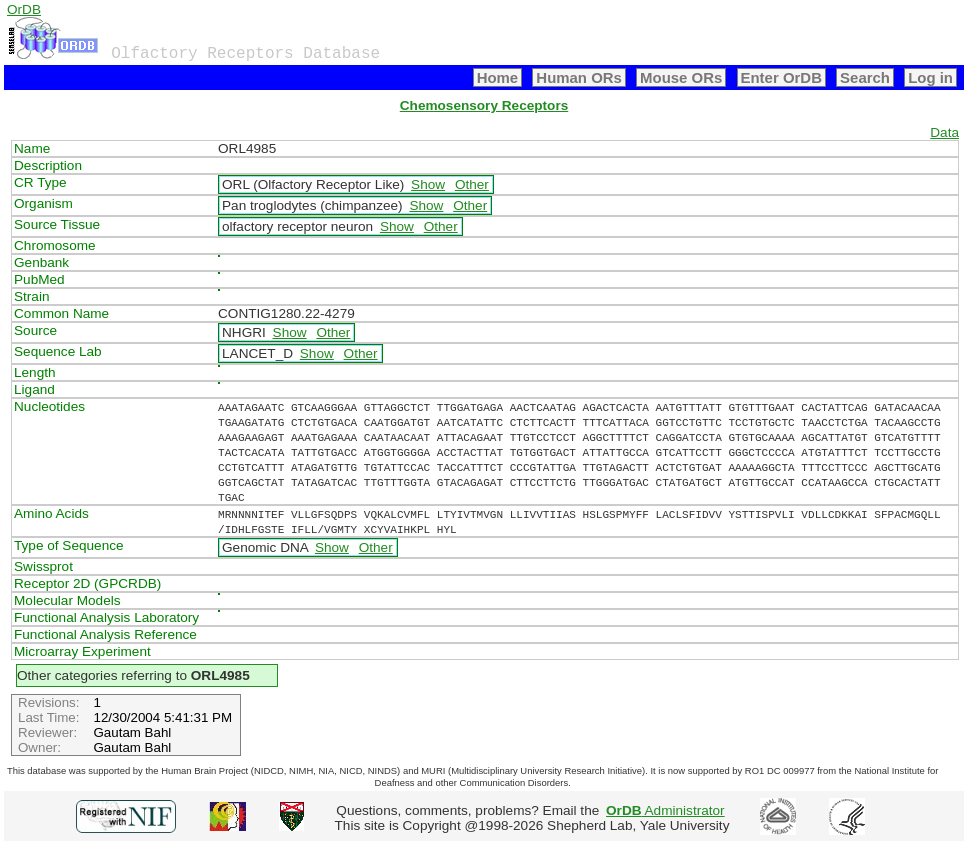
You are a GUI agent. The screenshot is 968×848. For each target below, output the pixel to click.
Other (472, 184)
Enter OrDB (781, 77)
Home (498, 77)
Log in (930, 77)
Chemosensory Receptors (484, 105)
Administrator (665, 810)
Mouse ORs (681, 77)
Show (428, 184)
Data (944, 132)
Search (865, 77)
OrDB (24, 9)
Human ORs (579, 77)
